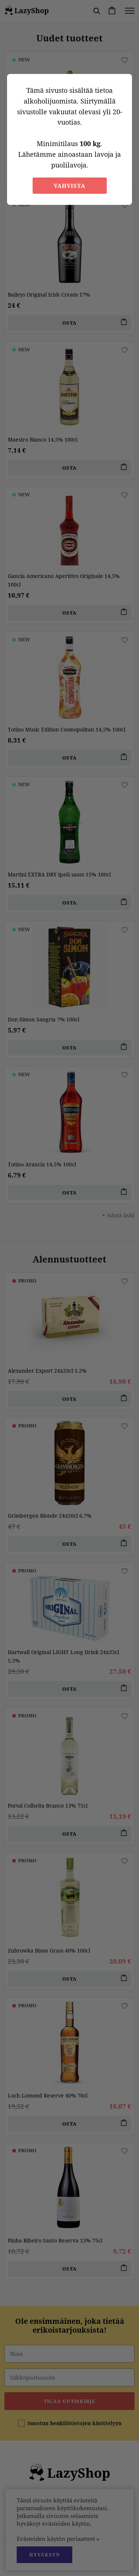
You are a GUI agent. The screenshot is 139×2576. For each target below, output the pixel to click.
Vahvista (69, 185)
